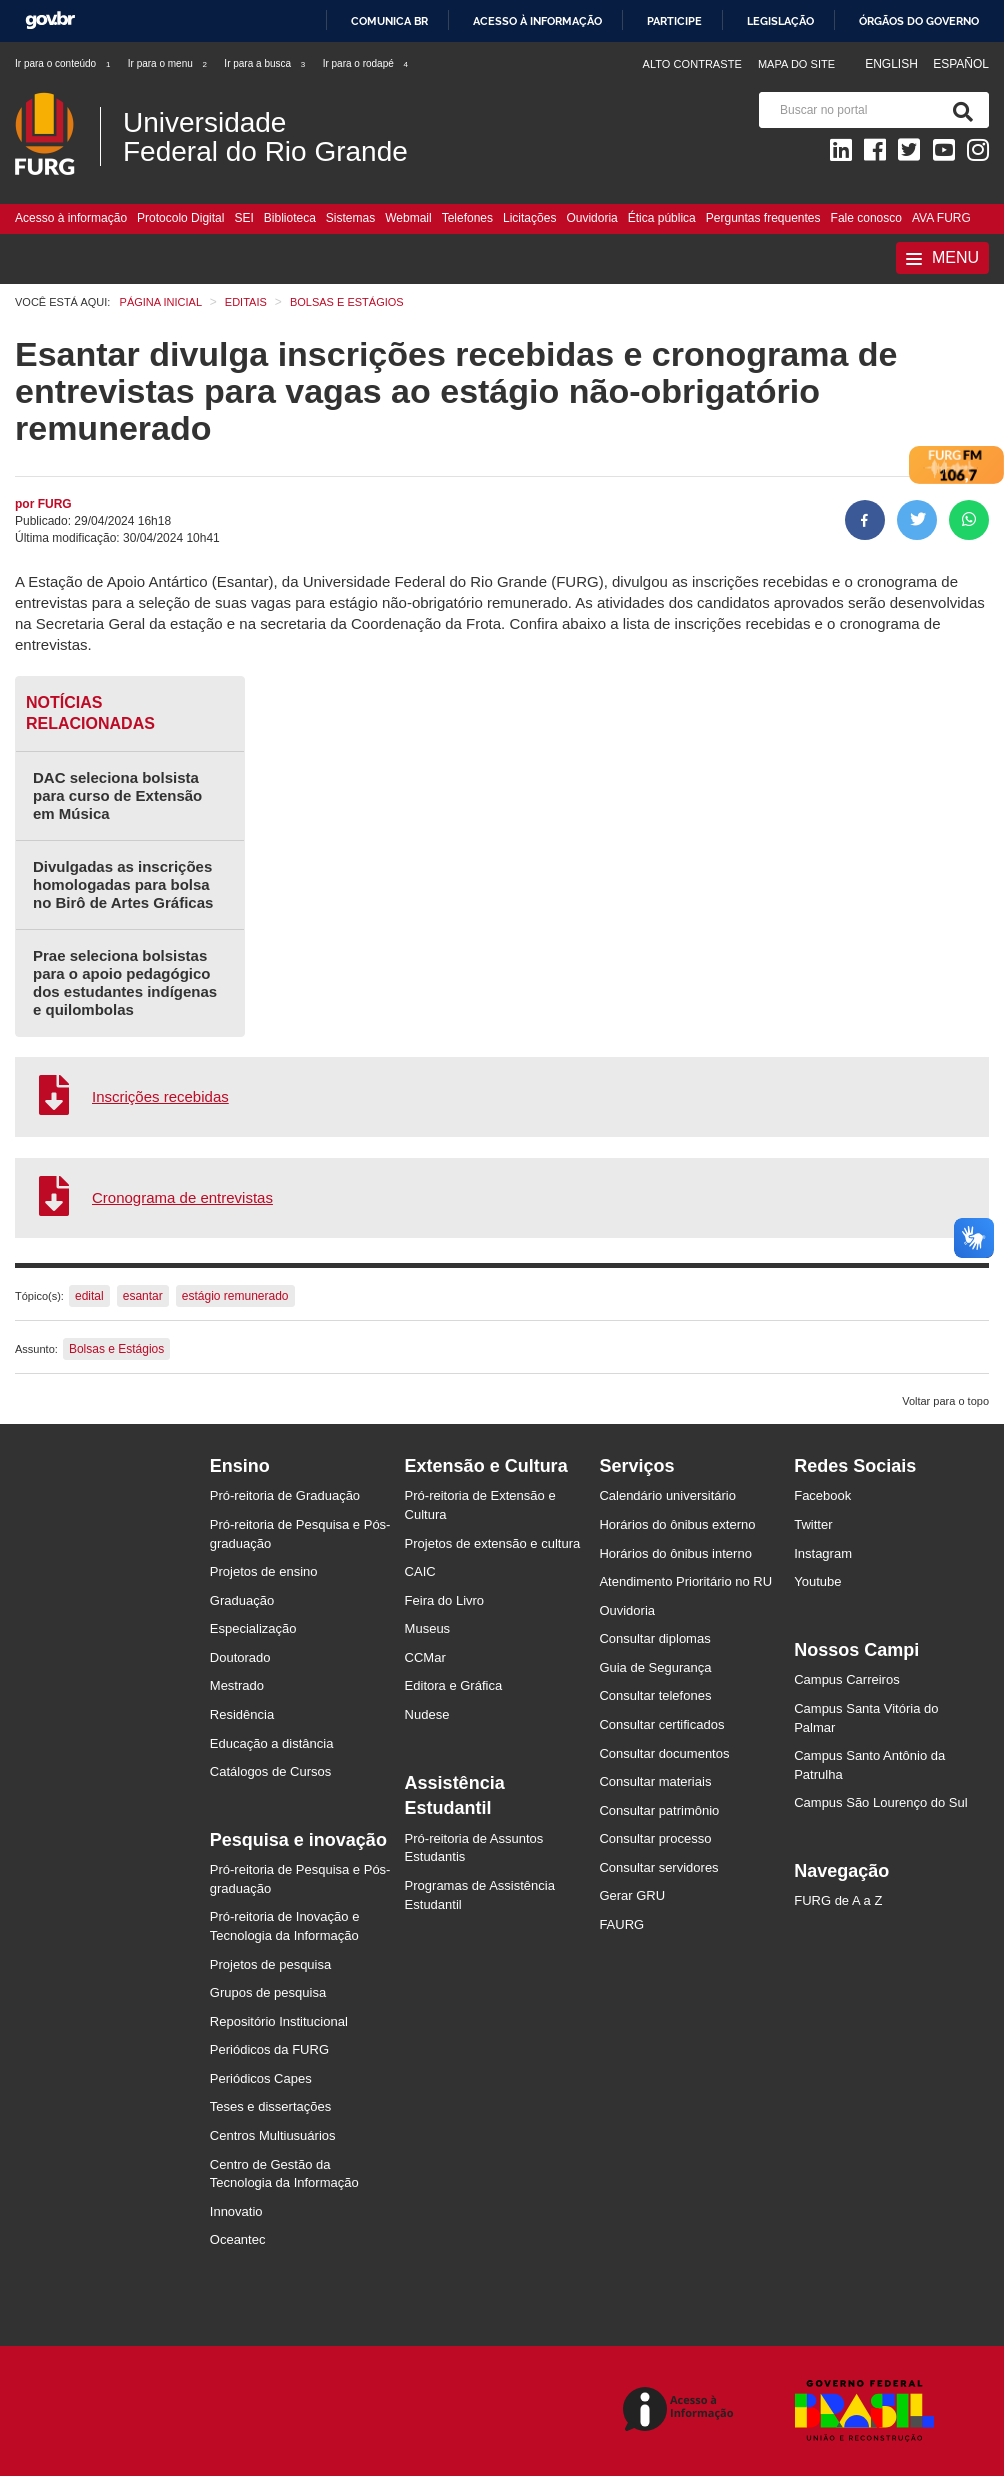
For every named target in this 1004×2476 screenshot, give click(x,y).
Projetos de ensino (264, 1571)
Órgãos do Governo (919, 21)
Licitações (529, 218)
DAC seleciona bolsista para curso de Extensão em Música (117, 795)
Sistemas (350, 218)
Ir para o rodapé (366, 63)
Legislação (780, 21)
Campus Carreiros (846, 1679)
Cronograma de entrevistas (182, 1197)
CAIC (420, 1571)
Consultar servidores (658, 1867)
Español (961, 64)
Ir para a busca (265, 63)
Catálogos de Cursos (270, 1771)
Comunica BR (389, 21)
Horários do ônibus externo (677, 1524)
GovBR (50, 20)
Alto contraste (692, 64)
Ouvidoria (591, 218)
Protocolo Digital (180, 218)
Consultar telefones (655, 1695)
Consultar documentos (664, 1753)
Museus (428, 1628)
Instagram (823, 1553)
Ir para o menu (168, 63)
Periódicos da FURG (269, 2049)
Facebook (822, 1495)
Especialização (253, 1628)
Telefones (467, 218)
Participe (674, 21)
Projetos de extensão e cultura (493, 1543)
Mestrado (237, 1685)
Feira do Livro (444, 1600)
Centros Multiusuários (273, 2135)
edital (89, 1296)
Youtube (817, 1581)
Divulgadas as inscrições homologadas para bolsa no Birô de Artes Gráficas (123, 884)
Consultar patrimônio (659, 1810)
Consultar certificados (661, 1724)
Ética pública (662, 218)
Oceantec (238, 2239)
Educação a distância (272, 1743)
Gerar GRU (632, 1895)
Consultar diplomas (654, 1638)
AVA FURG (941, 218)
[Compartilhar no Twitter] (917, 520)
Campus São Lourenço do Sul (880, 1802)
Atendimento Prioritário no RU (685, 1581)
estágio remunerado (235, 1296)
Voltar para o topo (945, 1401)
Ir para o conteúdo (63, 63)
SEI (243, 218)
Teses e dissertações (270, 2106)
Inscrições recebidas (160, 1096)
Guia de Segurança (655, 1667)
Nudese (427, 1714)
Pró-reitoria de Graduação (285, 1495)
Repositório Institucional (279, 2021)
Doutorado (240, 1657)
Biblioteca (290, 218)
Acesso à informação (537, 21)
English (893, 64)
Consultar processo (655, 1838)
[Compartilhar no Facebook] (865, 520)
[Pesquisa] (959, 110)
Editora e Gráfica (454, 1685)
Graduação (242, 1600)
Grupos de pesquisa (268, 1992)
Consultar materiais (655, 1781)
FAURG (621, 1924)
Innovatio (236, 2211)
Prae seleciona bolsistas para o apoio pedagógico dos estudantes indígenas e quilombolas (125, 982)
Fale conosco (866, 218)
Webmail (408, 218)
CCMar (425, 1657)
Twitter (813, 1524)
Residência (242, 1714)
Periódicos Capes (261, 2078)
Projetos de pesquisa (270, 1964)
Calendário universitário (667, 1495)
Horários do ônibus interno (675, 1553)
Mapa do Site (796, 64)
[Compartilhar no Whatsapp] (969, 520)
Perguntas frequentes (763, 218)
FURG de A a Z (838, 1900)
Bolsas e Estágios (116, 1349)
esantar (143, 1296)
